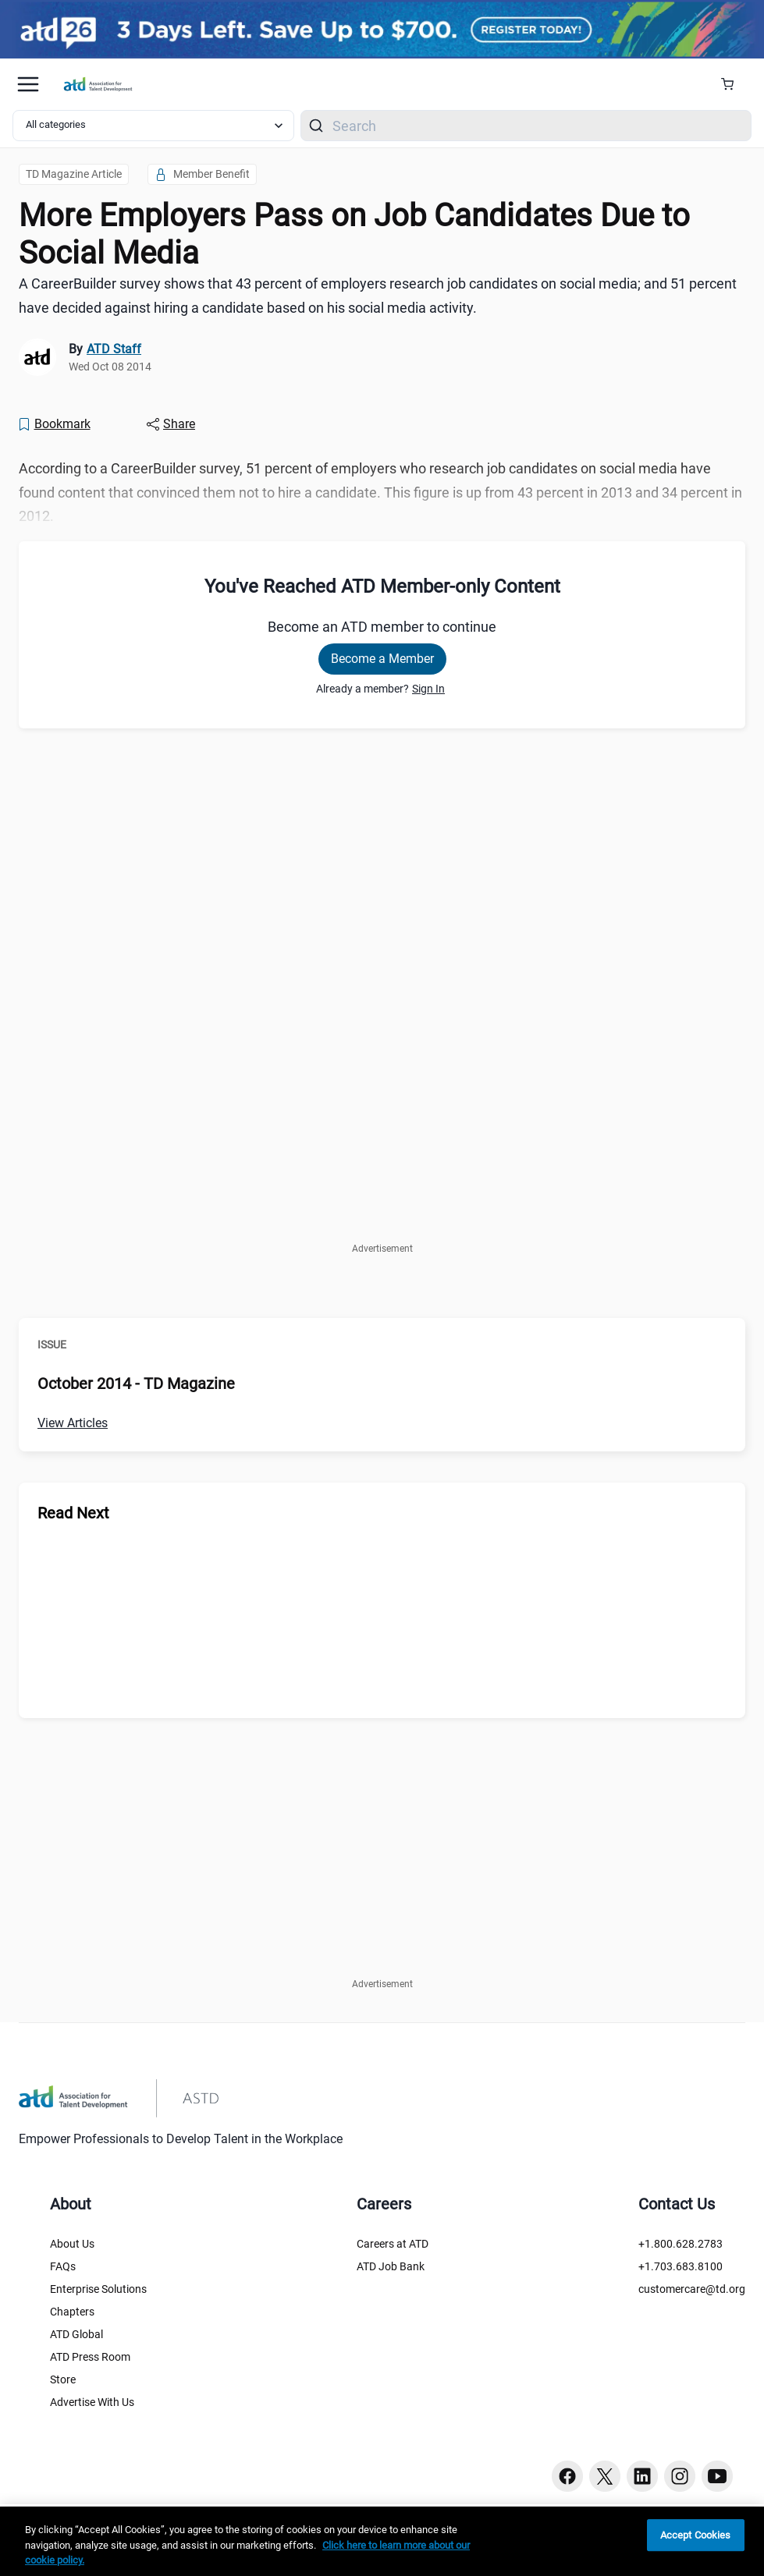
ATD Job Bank (391, 2266)
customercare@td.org (691, 2289)
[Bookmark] (54, 424)
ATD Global (76, 2334)
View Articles (72, 1423)
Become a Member (382, 658)
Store (63, 2379)
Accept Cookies (695, 2535)
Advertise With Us (92, 2402)
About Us (72, 2244)
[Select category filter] (153, 125)
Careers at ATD (392, 2244)
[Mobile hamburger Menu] (28, 84)
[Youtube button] (717, 2476)
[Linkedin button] (642, 2476)
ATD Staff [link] (114, 349)
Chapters (72, 2311)
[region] (382, 2541)
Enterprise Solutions (98, 2289)
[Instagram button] (679, 2476)
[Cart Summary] (733, 84)
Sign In (428, 688)
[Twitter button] (604, 2476)
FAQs (63, 2266)
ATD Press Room (90, 2357)
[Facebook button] (567, 2476)
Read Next (73, 1513)
